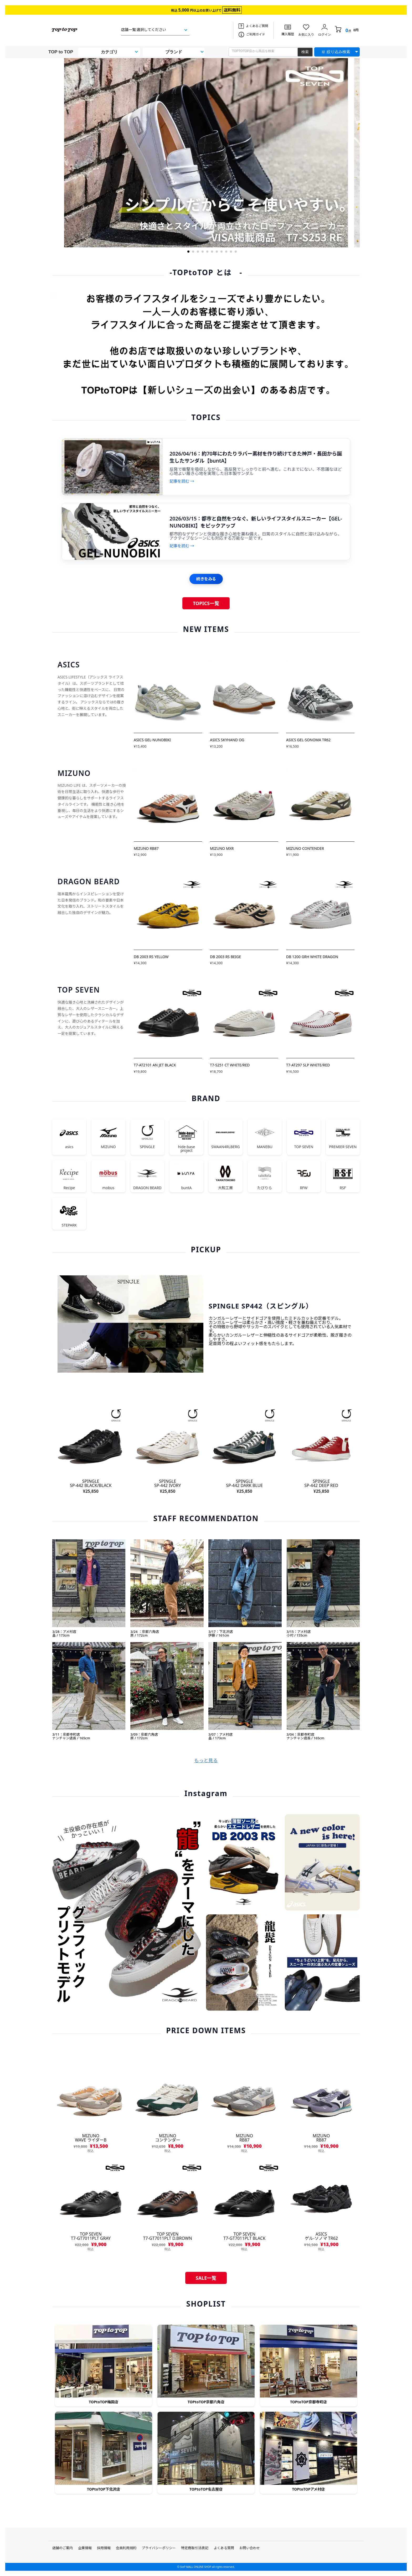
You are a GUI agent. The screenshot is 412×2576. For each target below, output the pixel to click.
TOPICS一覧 (206, 603)
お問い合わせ (249, 2548)
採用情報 (104, 2548)
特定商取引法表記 (194, 2548)
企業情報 (85, 2548)
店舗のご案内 (62, 2548)
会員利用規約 (126, 2548)
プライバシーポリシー (159, 2548)
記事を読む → (181, 481)
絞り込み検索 (338, 51)
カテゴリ (109, 52)
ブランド (173, 52)
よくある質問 (224, 2548)
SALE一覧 (206, 2278)
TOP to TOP (60, 52)
